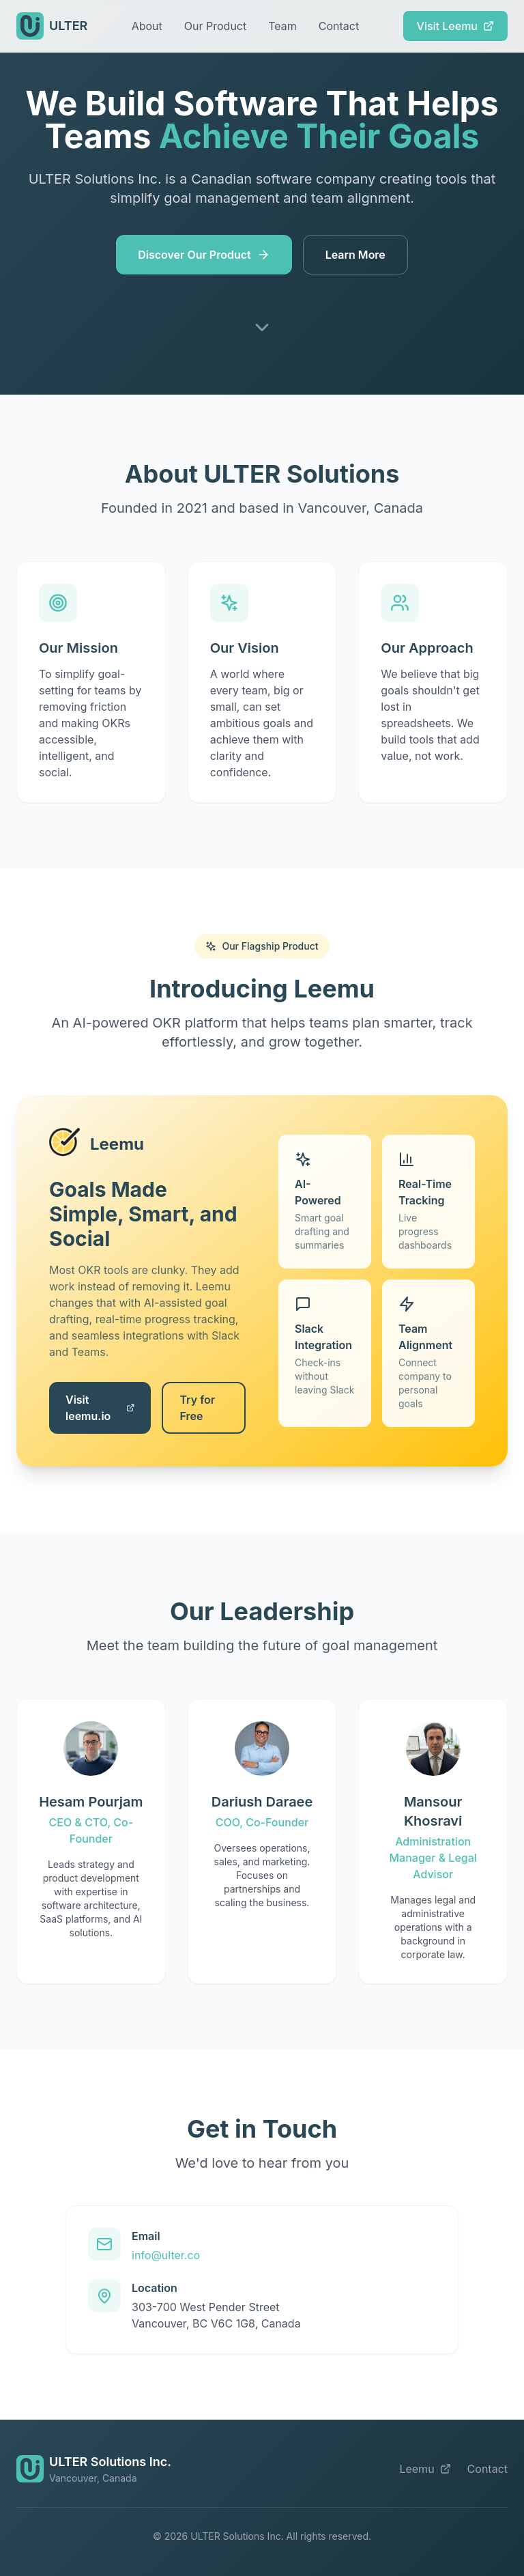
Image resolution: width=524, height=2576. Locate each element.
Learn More (355, 254)
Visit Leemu (455, 26)
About (147, 26)
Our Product (215, 26)
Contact (339, 26)
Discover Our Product (204, 254)
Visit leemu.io (100, 1408)
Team (282, 26)
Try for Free (197, 1408)
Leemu (424, 2469)
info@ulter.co (166, 2255)
